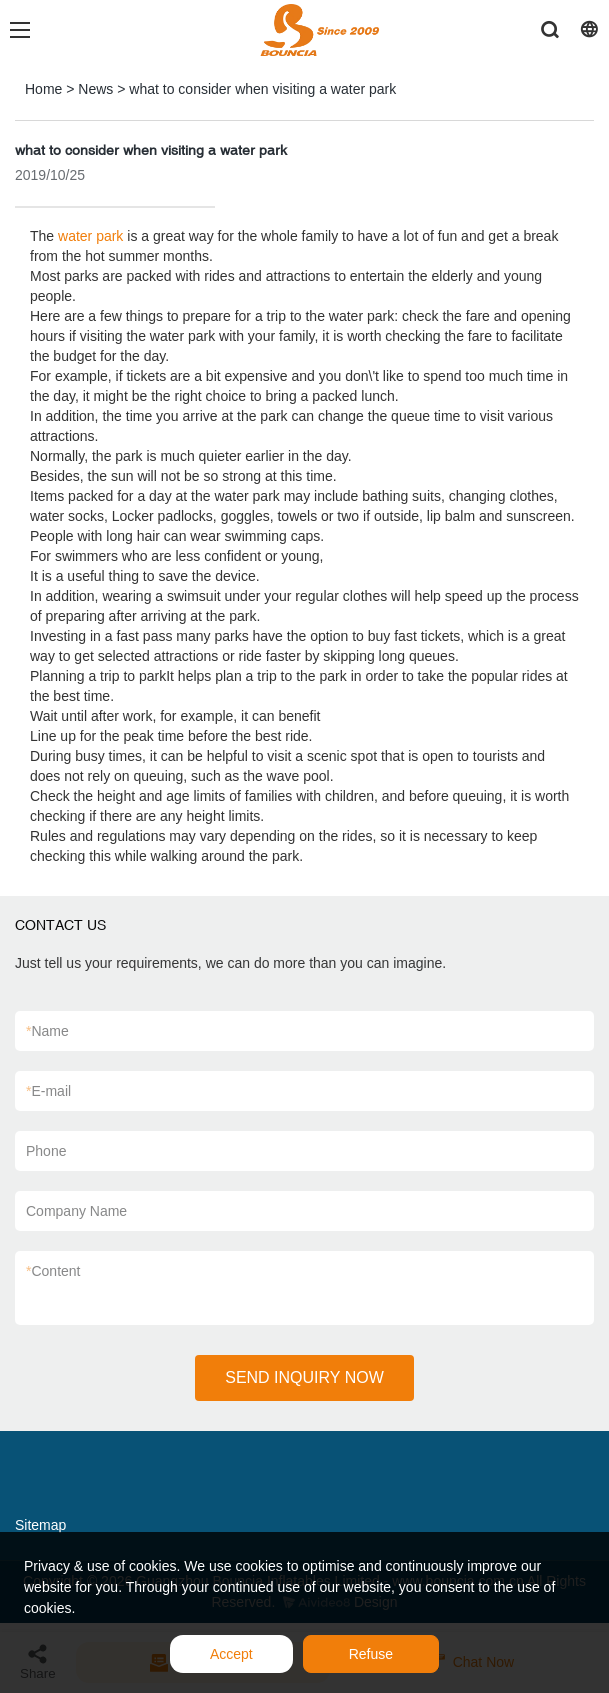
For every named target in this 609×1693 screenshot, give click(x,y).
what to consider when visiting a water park (262, 89)
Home (43, 89)
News (95, 89)
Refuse (371, 1654)
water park (90, 236)
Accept (231, 1654)
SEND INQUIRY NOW (304, 1377)
